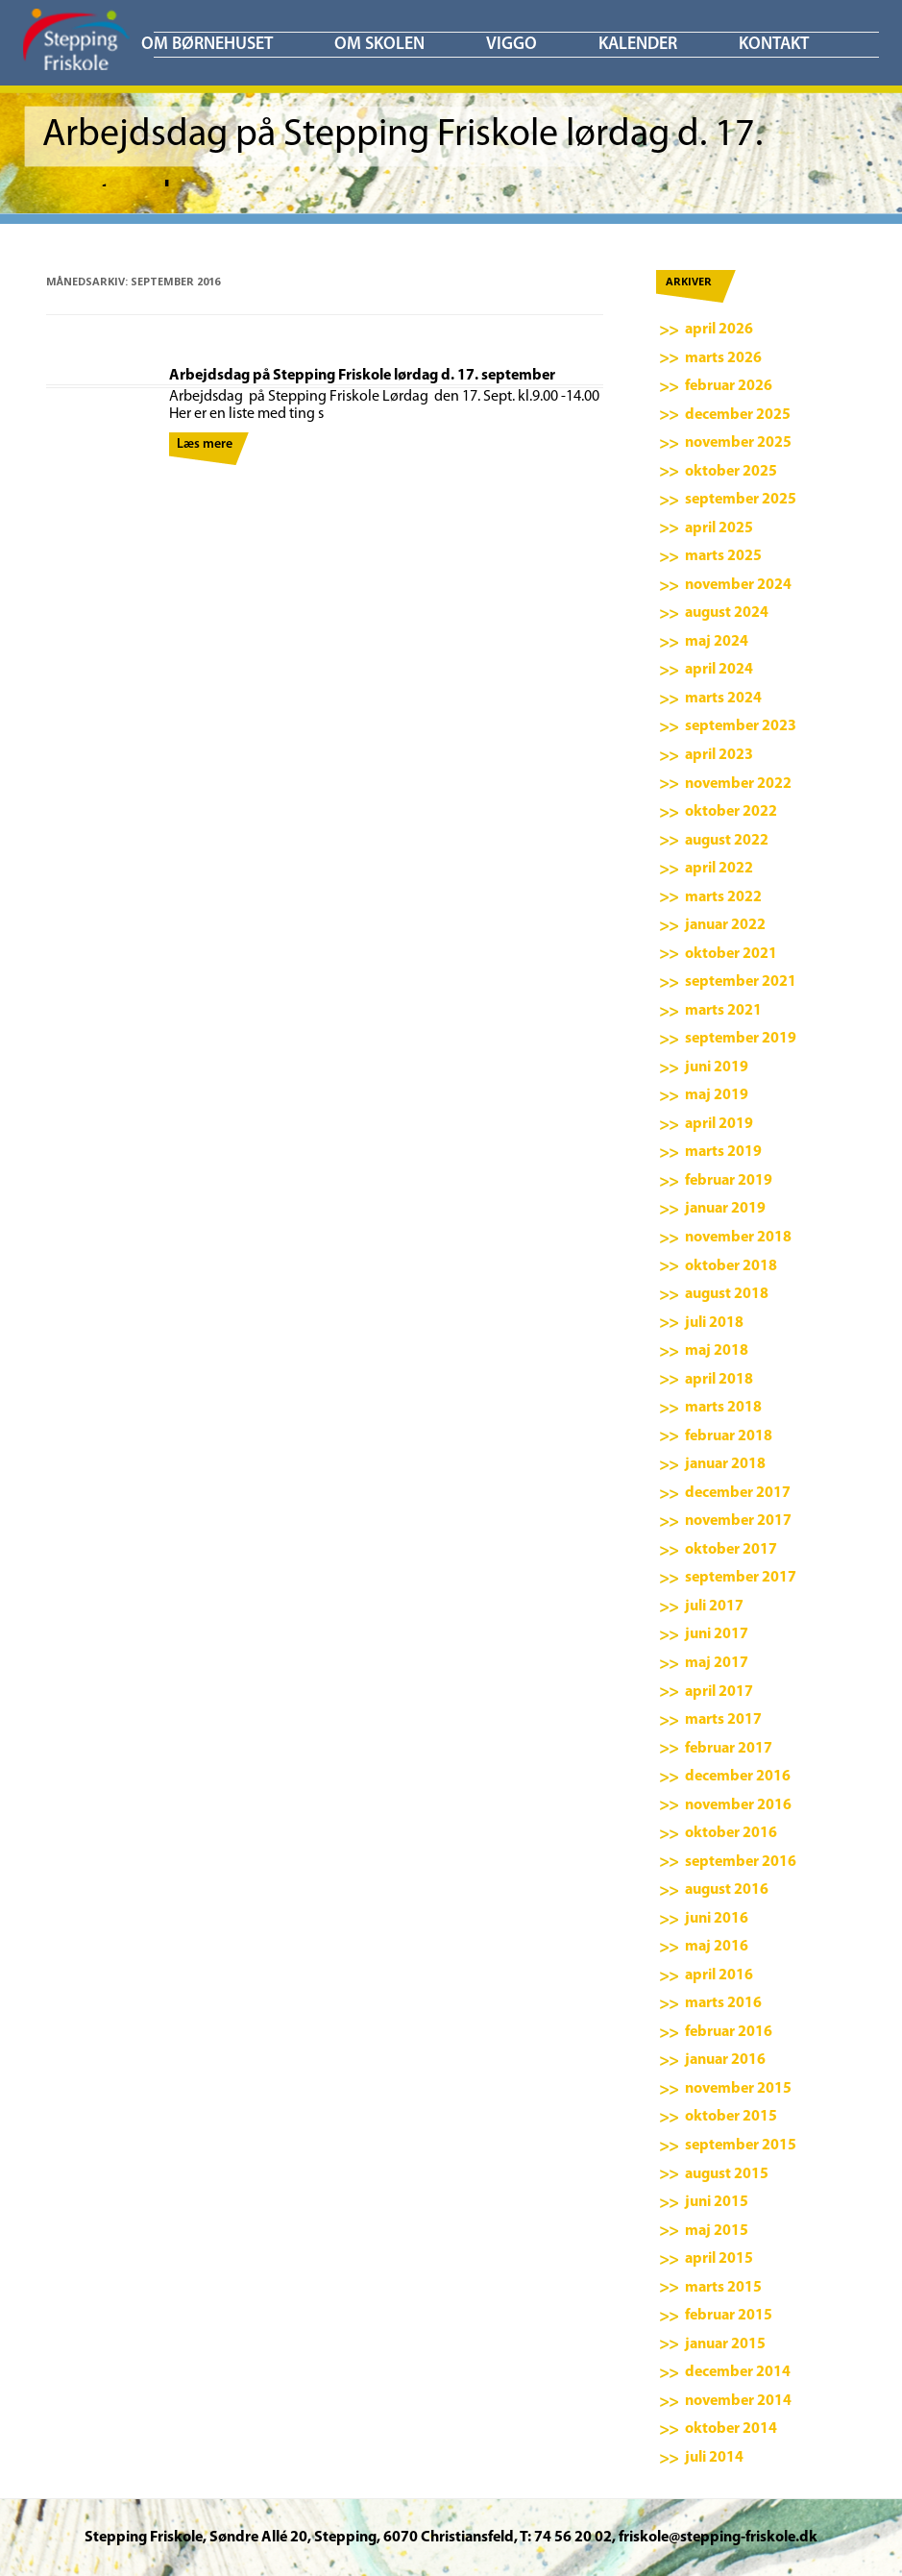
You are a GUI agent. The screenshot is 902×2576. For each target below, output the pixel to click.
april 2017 (719, 1692)
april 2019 (719, 1124)
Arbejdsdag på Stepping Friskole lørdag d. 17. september (362, 375)
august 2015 (726, 2174)
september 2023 (740, 726)
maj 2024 (716, 642)
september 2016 (740, 1862)
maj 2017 (716, 1663)
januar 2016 (725, 2060)
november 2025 (738, 443)
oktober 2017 (731, 1550)
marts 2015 (723, 2287)
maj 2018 (716, 1351)
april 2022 (719, 868)
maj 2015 (716, 2231)
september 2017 (740, 1577)
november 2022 (738, 784)
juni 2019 (716, 1067)
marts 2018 (723, 1407)
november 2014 (738, 2401)
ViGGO (511, 45)
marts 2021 (723, 1010)
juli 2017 (714, 1606)
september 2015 (740, 2145)
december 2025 (738, 415)
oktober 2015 (731, 2116)
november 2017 (738, 1521)
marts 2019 (723, 1152)
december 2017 (738, 1493)
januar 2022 (725, 925)
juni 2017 (716, 1634)
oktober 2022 (731, 812)
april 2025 (719, 528)
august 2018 (726, 1294)
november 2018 (738, 1237)
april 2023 (719, 755)
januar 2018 (725, 1464)
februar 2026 (728, 386)
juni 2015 (716, 2202)
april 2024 (719, 669)
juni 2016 (716, 1918)
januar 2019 (725, 1208)
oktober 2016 (731, 1833)
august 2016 (726, 1890)
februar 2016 (728, 2032)
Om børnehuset (207, 45)
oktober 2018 (731, 1266)
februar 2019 (728, 1181)
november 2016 (738, 1805)
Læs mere (204, 444)
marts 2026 (723, 358)
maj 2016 (716, 1946)
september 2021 (740, 982)
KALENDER (637, 45)
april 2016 (719, 1975)
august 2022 (726, 840)
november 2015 (738, 2089)
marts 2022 (723, 897)
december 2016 (738, 1776)
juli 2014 (714, 2458)
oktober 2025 (731, 471)
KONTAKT (774, 45)
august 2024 (726, 613)
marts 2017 (723, 1720)
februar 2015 (728, 2315)
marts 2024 (723, 698)
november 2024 (738, 585)
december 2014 (738, 2372)
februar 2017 (728, 1748)
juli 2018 (714, 1323)
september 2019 (740, 1038)
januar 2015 (725, 2344)
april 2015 (719, 2259)
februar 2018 (728, 1436)
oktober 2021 (731, 954)
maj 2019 (716, 1095)
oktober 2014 (731, 2429)
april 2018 (719, 1379)
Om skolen (379, 45)
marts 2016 (723, 2003)
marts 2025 (723, 556)
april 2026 (719, 329)
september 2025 (740, 499)
